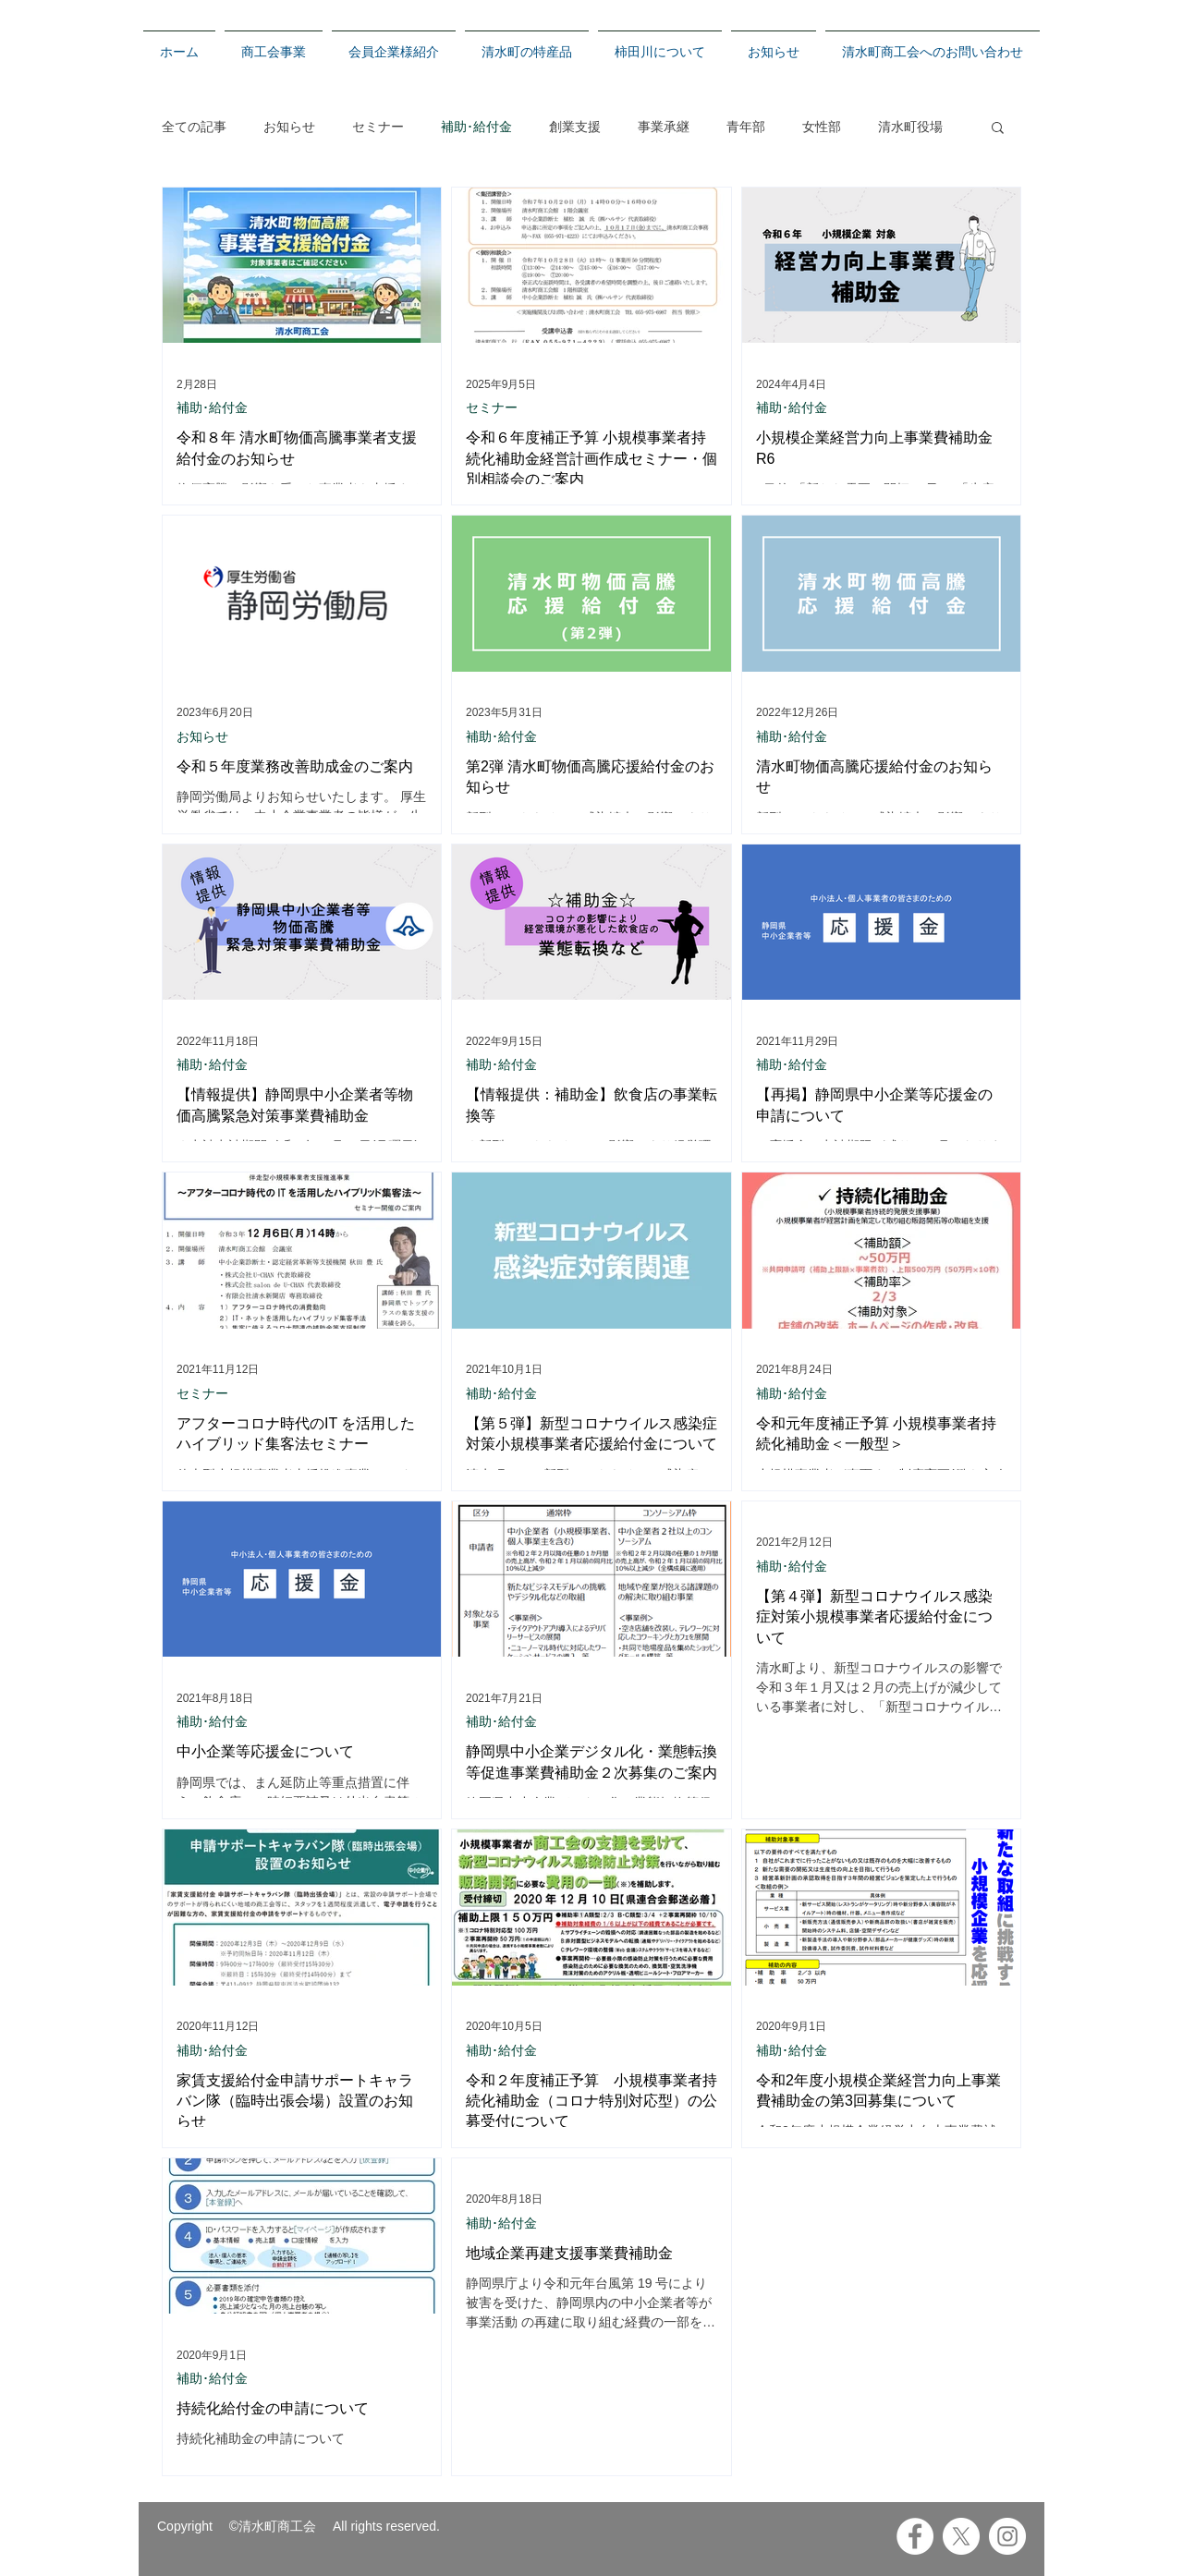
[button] (997, 129)
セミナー (378, 127)
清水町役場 (910, 127)
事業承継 (663, 127)
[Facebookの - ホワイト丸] (914, 2536)
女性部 (821, 127)
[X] (961, 2536)
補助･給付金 (476, 127)
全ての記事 (194, 127)
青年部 (745, 127)
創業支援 (575, 127)
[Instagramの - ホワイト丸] (1007, 2536)
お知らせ (289, 127)
